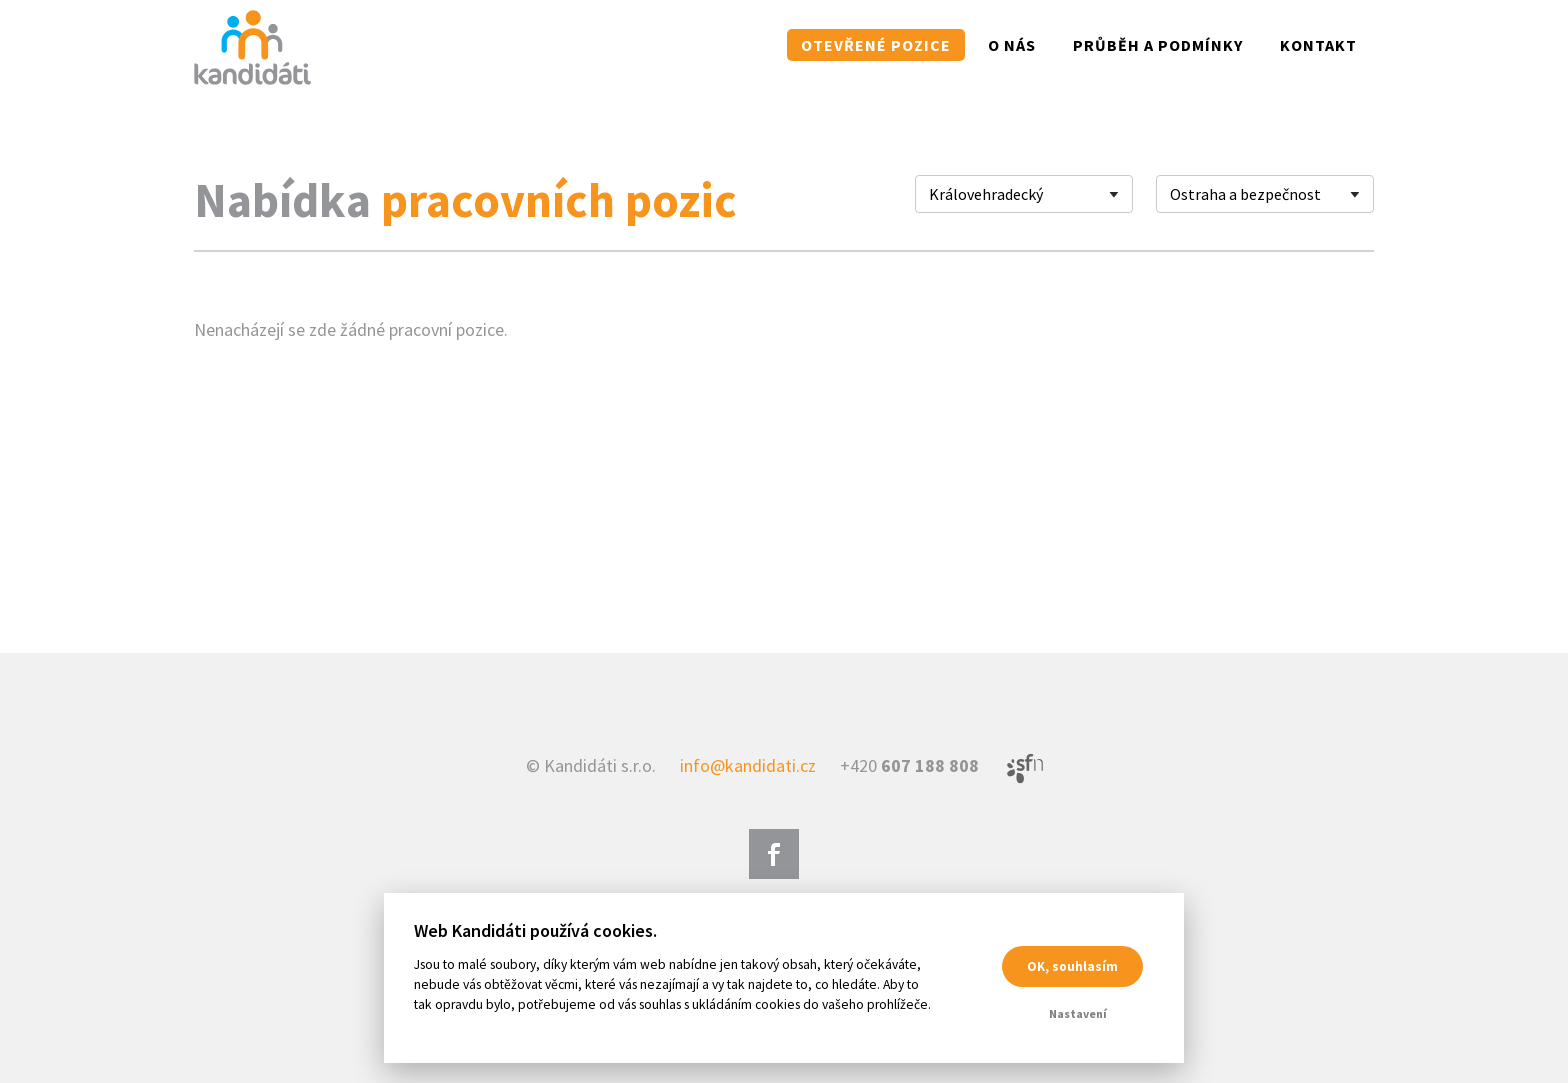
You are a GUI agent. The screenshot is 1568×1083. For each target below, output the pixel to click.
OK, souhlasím (1072, 966)
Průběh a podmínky (1158, 45)
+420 (909, 765)
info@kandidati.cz (748, 765)
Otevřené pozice (876, 45)
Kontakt (1318, 45)
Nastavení (1078, 1013)
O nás (1012, 45)
